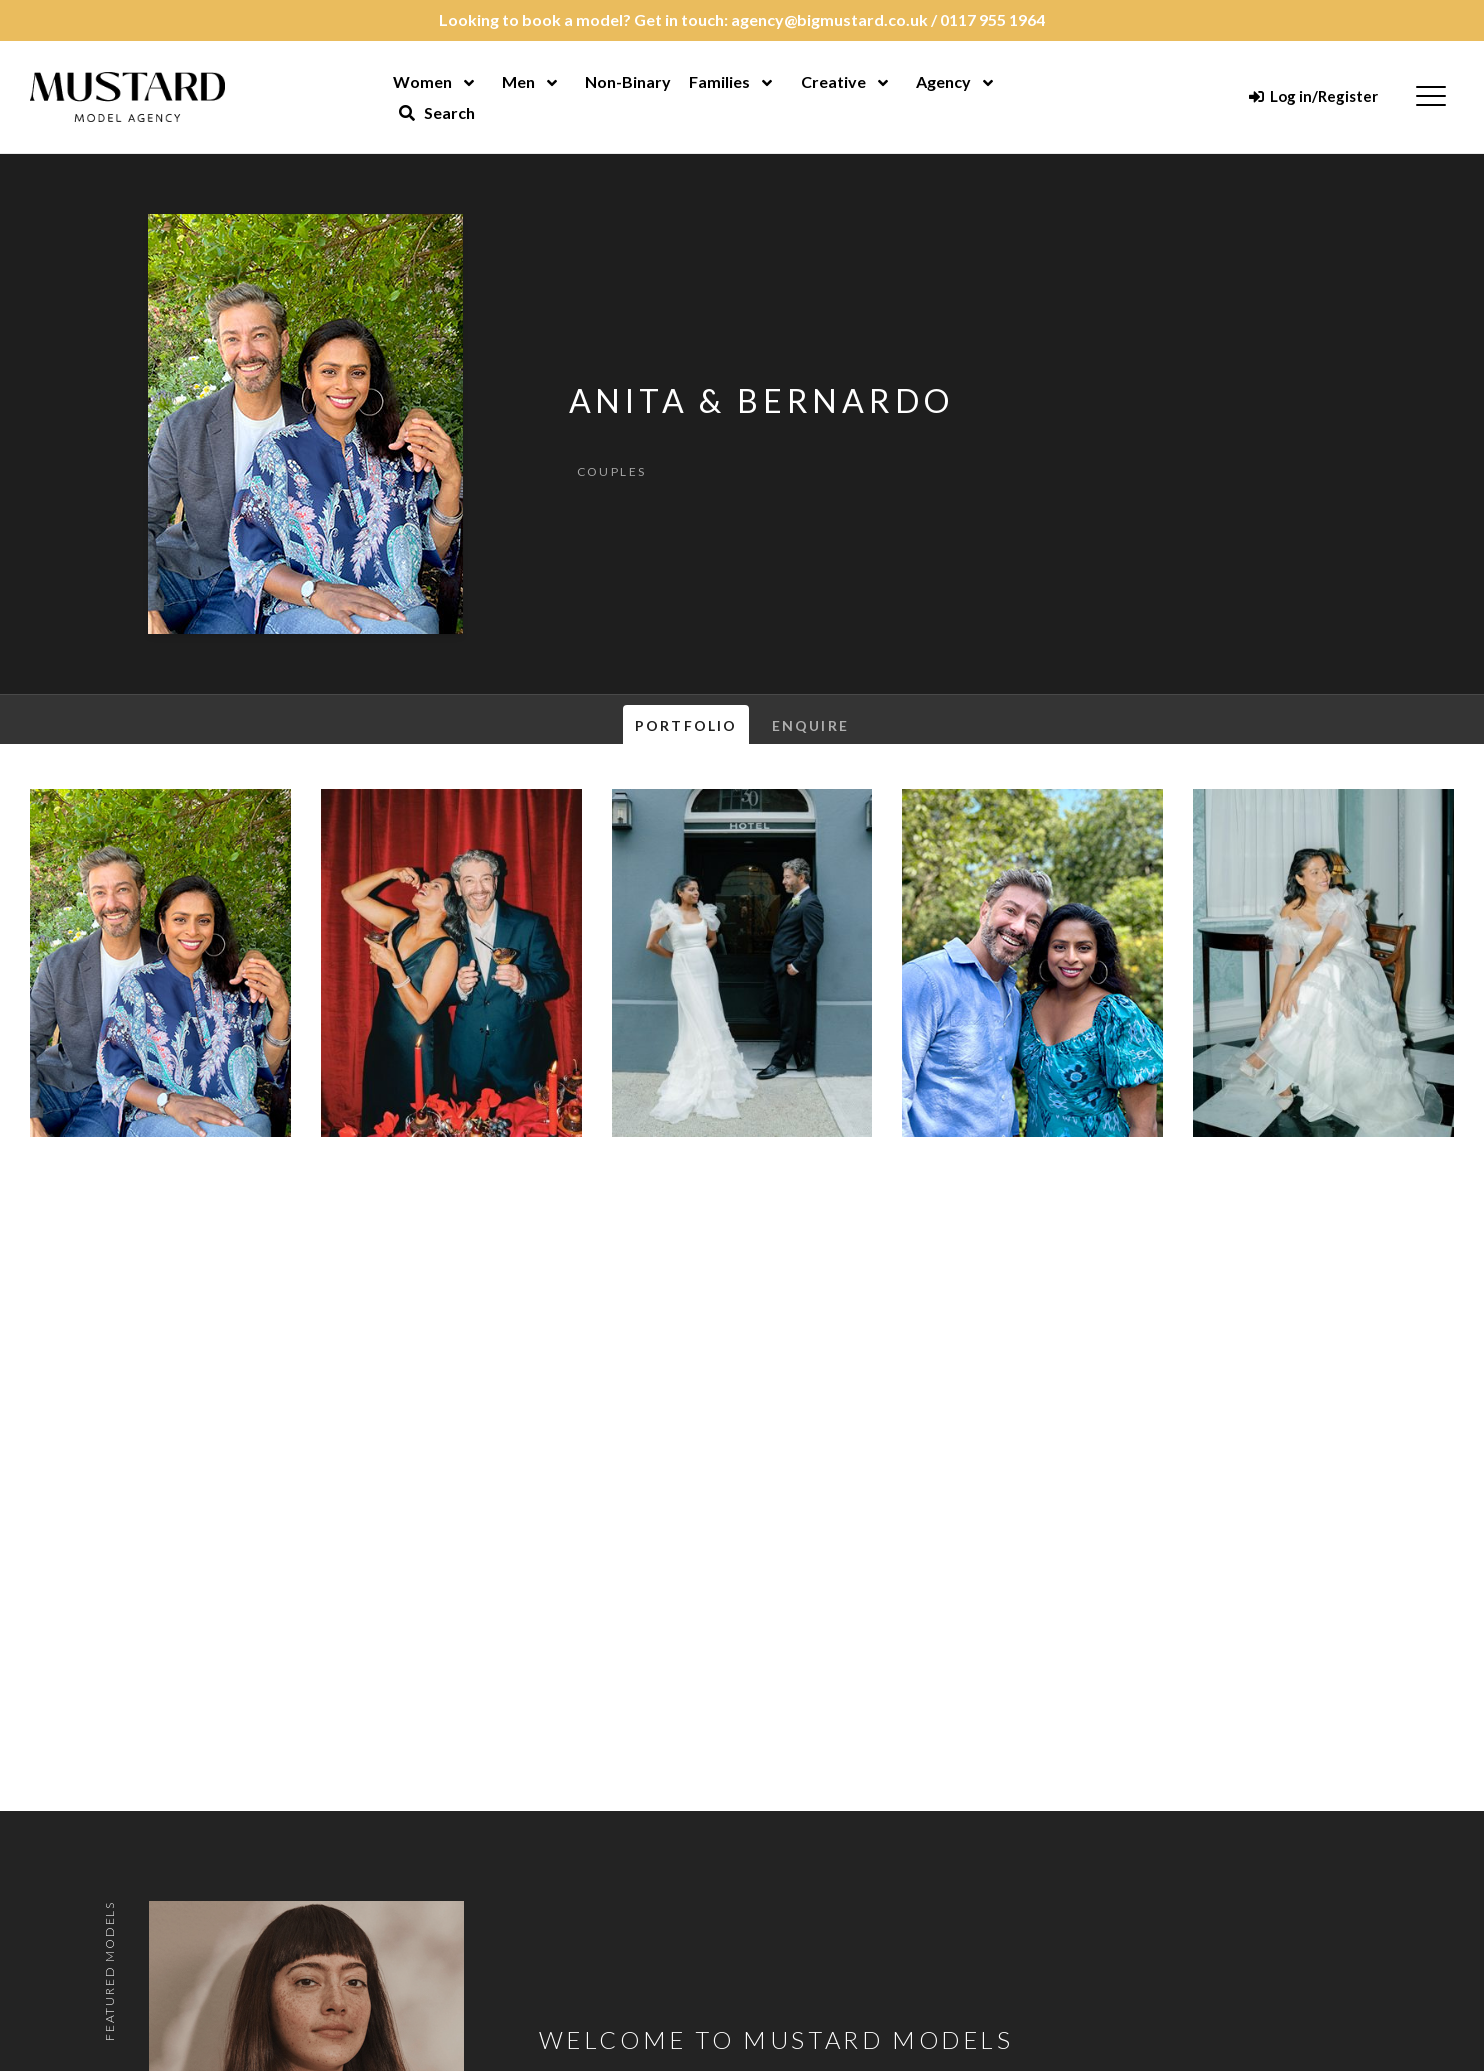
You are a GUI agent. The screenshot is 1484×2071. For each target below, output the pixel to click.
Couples (612, 471)
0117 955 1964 (992, 19)
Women (422, 81)
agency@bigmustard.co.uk (829, 19)
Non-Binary (628, 81)
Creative (833, 81)
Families (719, 81)
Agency (943, 81)
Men (518, 81)
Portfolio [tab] (686, 725)
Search (437, 112)
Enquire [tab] (810, 725)
